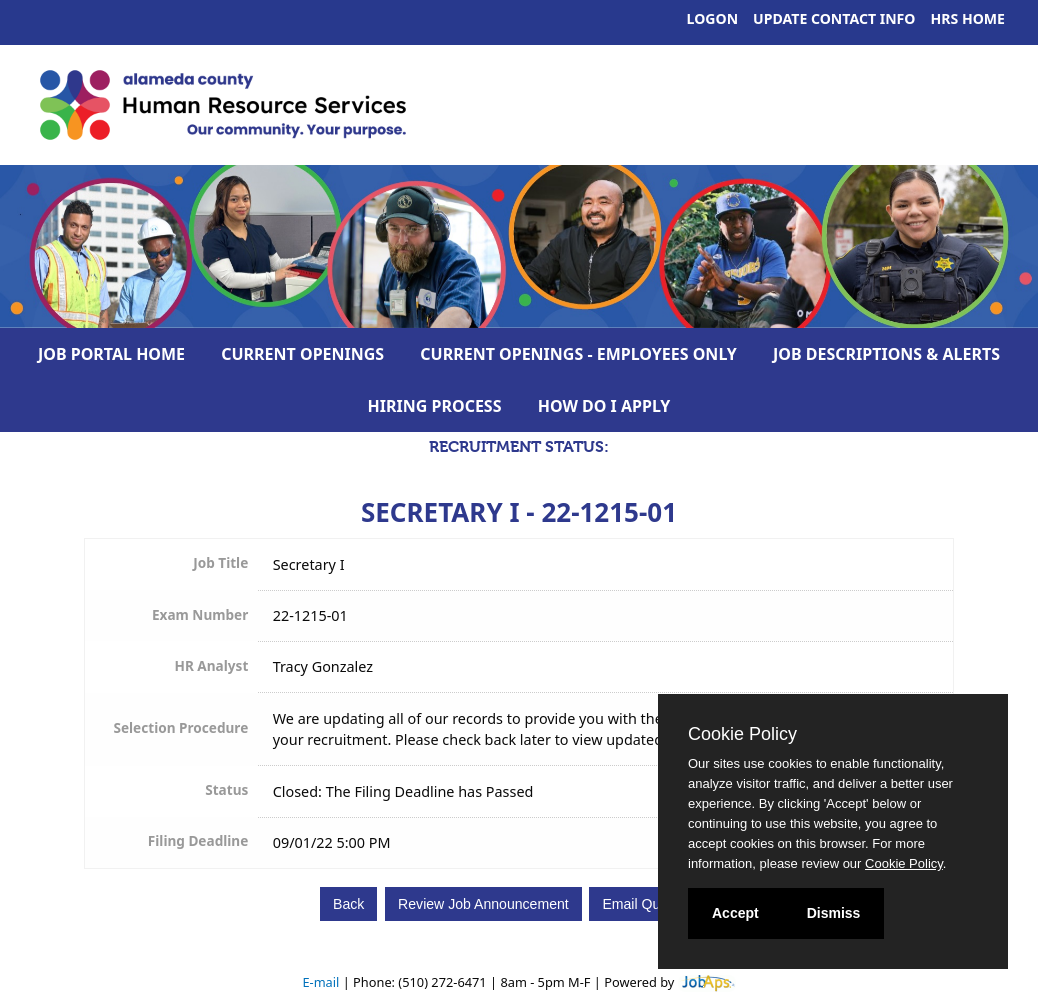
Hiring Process (435, 406)
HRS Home (968, 18)
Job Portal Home (111, 354)
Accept (735, 913)
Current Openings (302, 354)
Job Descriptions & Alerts (886, 354)
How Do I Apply (604, 406)
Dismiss (834, 913)
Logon (713, 18)
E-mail (320, 982)
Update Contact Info (834, 18)
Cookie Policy (742, 734)
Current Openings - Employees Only (578, 354)
